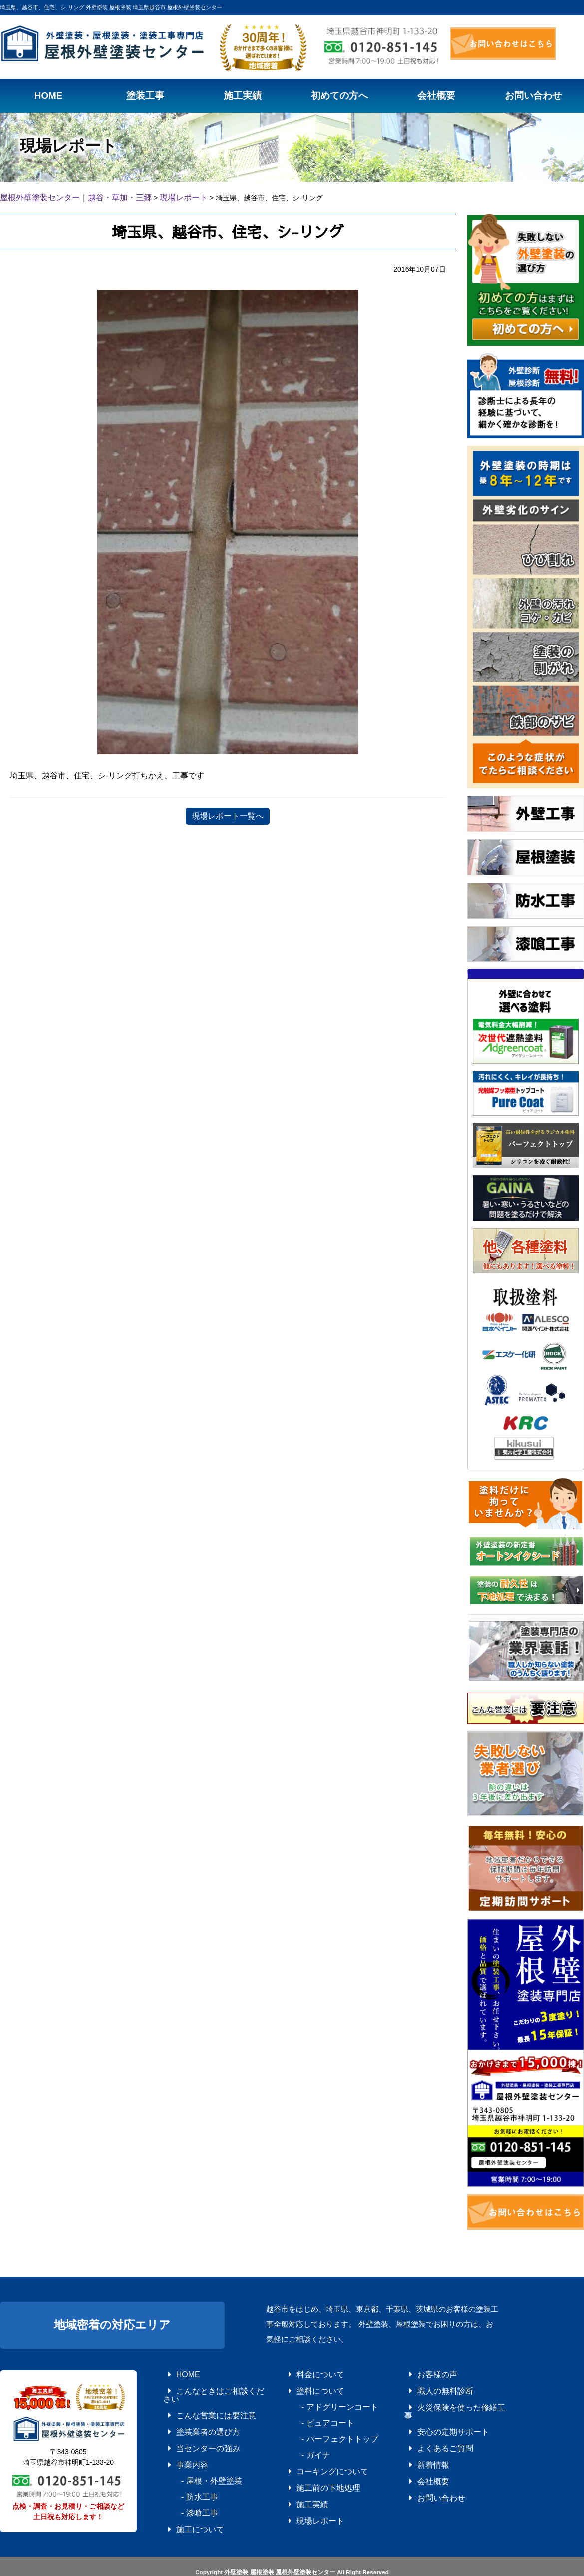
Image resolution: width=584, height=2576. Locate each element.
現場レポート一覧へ (228, 814)
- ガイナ (302, 2441)
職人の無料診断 (429, 2385)
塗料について (305, 2385)
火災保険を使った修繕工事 (444, 2399)
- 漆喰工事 (185, 2483)
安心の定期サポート (435, 2413)
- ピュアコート (311, 2413)
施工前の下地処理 (311, 2469)
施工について (185, 2497)
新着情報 (420, 2441)
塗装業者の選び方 (191, 2413)
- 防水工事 (185, 2469)
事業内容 (179, 2441)
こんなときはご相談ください (206, 2385)
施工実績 (299, 2483)
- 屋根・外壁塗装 (194, 2455)
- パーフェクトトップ (320, 2427)
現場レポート (305, 2497)
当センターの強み (191, 2427)
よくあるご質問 (429, 2427)
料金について (305, 2371)
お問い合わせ (426, 2469)
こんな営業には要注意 (197, 2399)
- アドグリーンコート (320, 2399)
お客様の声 (423, 2371)
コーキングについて (314, 2455)
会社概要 (420, 2455)
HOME (176, 2371)
